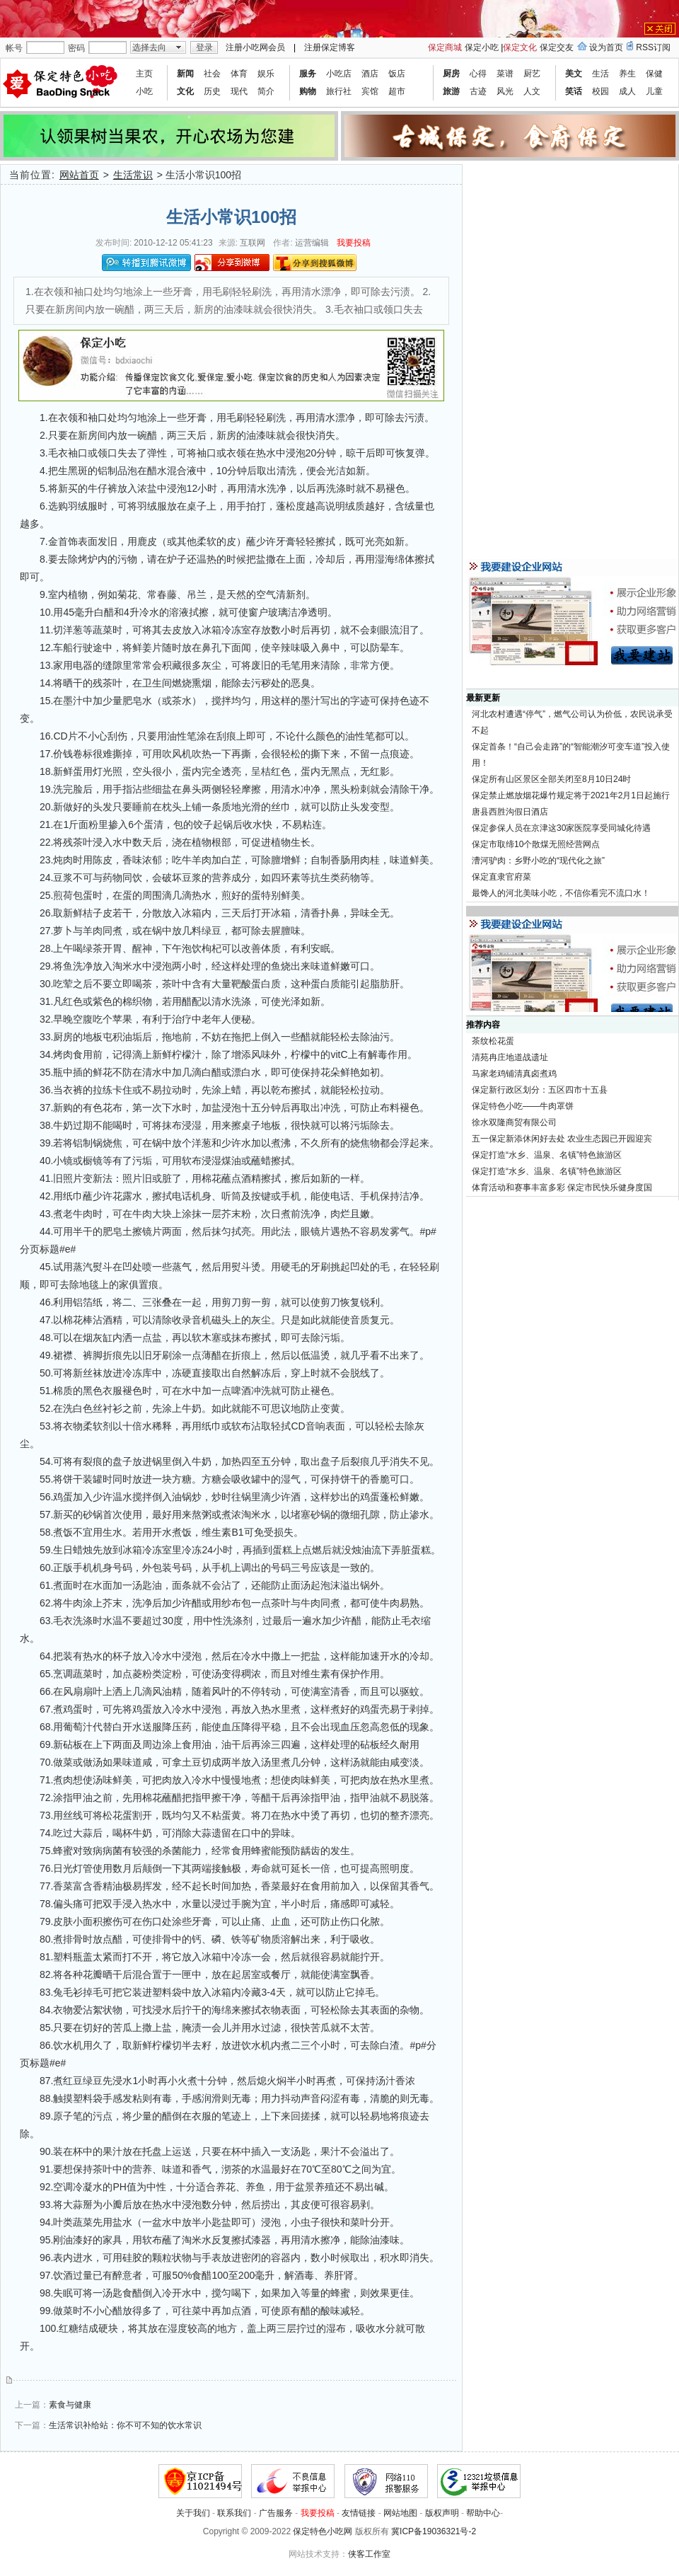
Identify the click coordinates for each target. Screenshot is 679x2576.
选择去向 (149, 47)
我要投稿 (354, 243)
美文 (573, 74)
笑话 (573, 91)
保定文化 (520, 47)
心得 (478, 74)
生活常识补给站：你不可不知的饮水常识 (125, 2425)
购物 (307, 91)
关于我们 (193, 2513)
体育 (239, 74)
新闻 (185, 74)
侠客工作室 (369, 2554)
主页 (144, 74)
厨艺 (531, 74)
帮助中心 (483, 2513)
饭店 (396, 74)
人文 (531, 91)
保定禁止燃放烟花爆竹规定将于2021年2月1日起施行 (571, 795)
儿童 (654, 91)
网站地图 (400, 2513)
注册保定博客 (329, 47)
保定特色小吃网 (322, 2531)
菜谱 (505, 74)
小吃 (144, 91)
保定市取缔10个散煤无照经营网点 (536, 844)
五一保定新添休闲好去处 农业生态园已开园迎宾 (562, 1139)
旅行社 (339, 91)
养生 (627, 74)
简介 (265, 91)
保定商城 (445, 47)
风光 (505, 91)
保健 (654, 74)
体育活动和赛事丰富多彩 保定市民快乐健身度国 (562, 1187)
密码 (76, 48)
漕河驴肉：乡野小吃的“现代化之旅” (538, 861)
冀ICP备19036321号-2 (433, 2531)
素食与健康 (70, 2405)
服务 (307, 74)
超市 (396, 91)
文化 (185, 91)
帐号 (14, 48)
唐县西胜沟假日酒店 (510, 812)
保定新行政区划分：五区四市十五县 (540, 1090)
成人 (627, 91)
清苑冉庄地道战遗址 (510, 1057)
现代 (239, 91)
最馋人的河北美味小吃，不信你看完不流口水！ (561, 893)
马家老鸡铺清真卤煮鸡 (514, 1074)
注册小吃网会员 (255, 47)
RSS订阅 (653, 47)
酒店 (369, 74)
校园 (600, 91)
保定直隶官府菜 (501, 877)
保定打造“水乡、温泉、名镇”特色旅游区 (547, 1155)
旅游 (451, 91)
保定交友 (557, 47)
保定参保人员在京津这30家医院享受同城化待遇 (561, 828)
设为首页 (606, 47)
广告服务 (276, 2513)
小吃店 (339, 74)
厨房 (451, 74)
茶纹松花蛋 (493, 1041)
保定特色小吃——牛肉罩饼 (523, 1106)
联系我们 (234, 2513)
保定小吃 (482, 47)
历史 (212, 91)
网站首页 (79, 174)
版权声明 (442, 2513)
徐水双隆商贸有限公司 (514, 1122)
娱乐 (265, 74)
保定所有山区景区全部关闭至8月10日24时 (551, 779)
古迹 (478, 91)
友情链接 (359, 2513)
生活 (600, 74)
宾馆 (369, 91)
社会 (212, 74)
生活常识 (133, 174)
